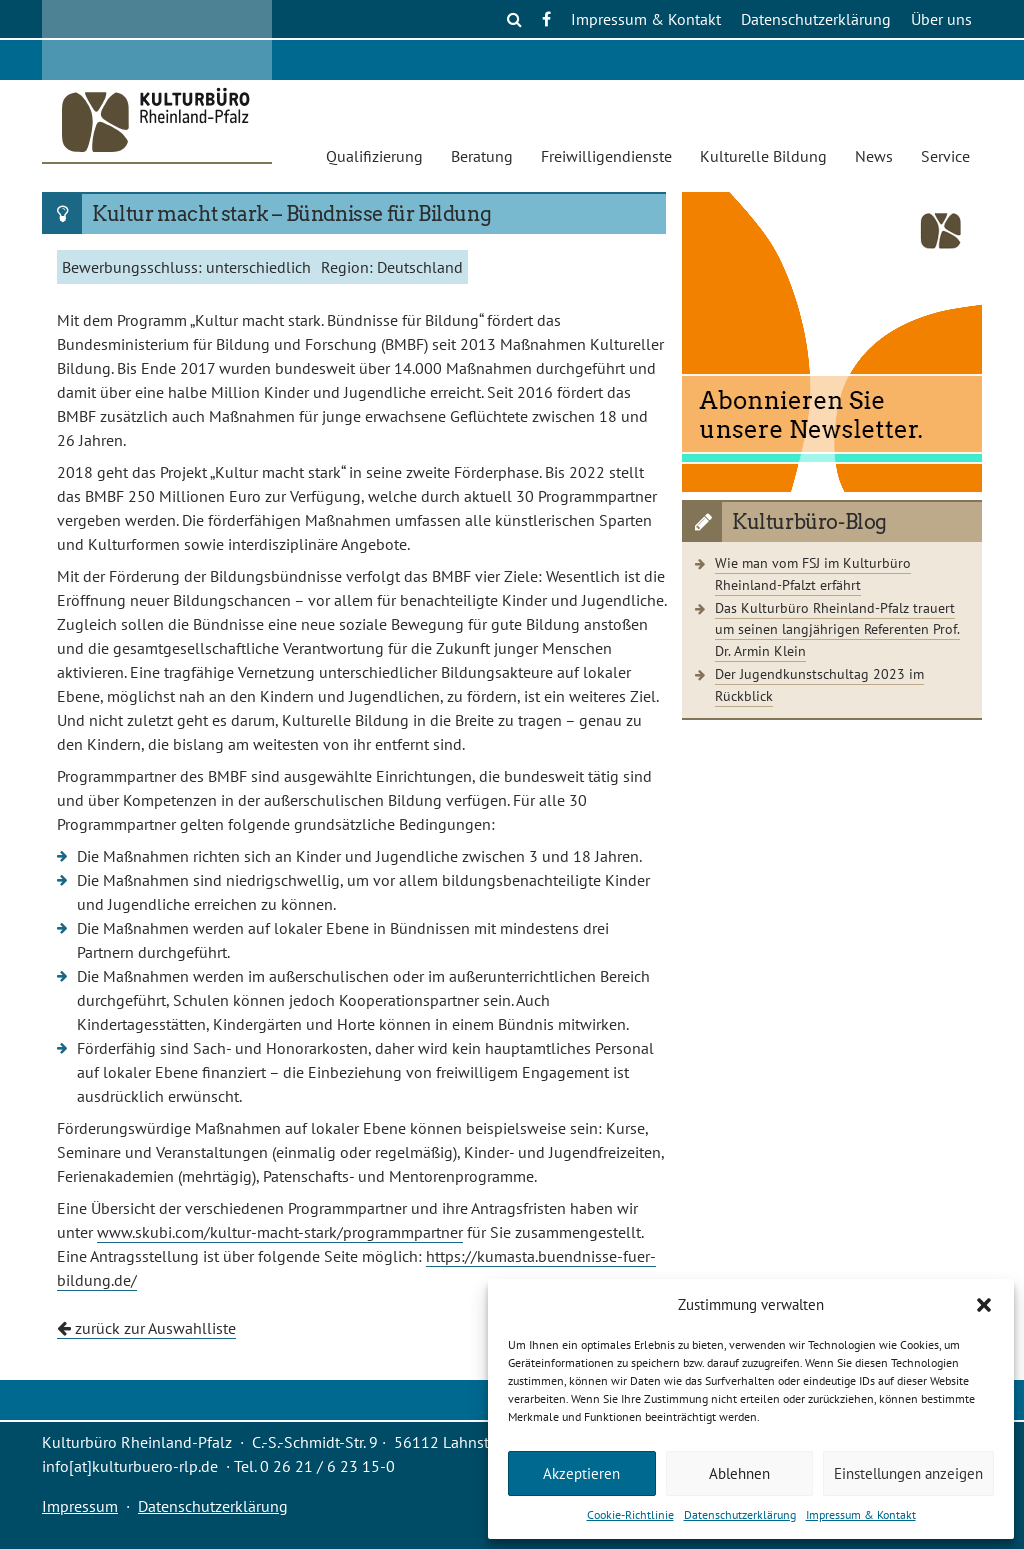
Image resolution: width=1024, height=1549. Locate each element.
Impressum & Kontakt (861, 1514)
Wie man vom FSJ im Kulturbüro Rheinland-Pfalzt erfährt (813, 573)
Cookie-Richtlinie (630, 1514)
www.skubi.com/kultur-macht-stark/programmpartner (280, 1232)
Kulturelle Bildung (763, 156)
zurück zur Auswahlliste (146, 1328)
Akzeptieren (581, 1473)
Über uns (941, 19)
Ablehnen (739, 1473)
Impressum (80, 1506)
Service (945, 156)
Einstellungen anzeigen (908, 1473)
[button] (984, 1305)
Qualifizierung (374, 156)
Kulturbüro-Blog (809, 522)
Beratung (482, 156)
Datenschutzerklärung (740, 1514)
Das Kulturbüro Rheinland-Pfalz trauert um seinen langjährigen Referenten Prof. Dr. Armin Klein (837, 629)
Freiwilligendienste (606, 156)
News (874, 156)
